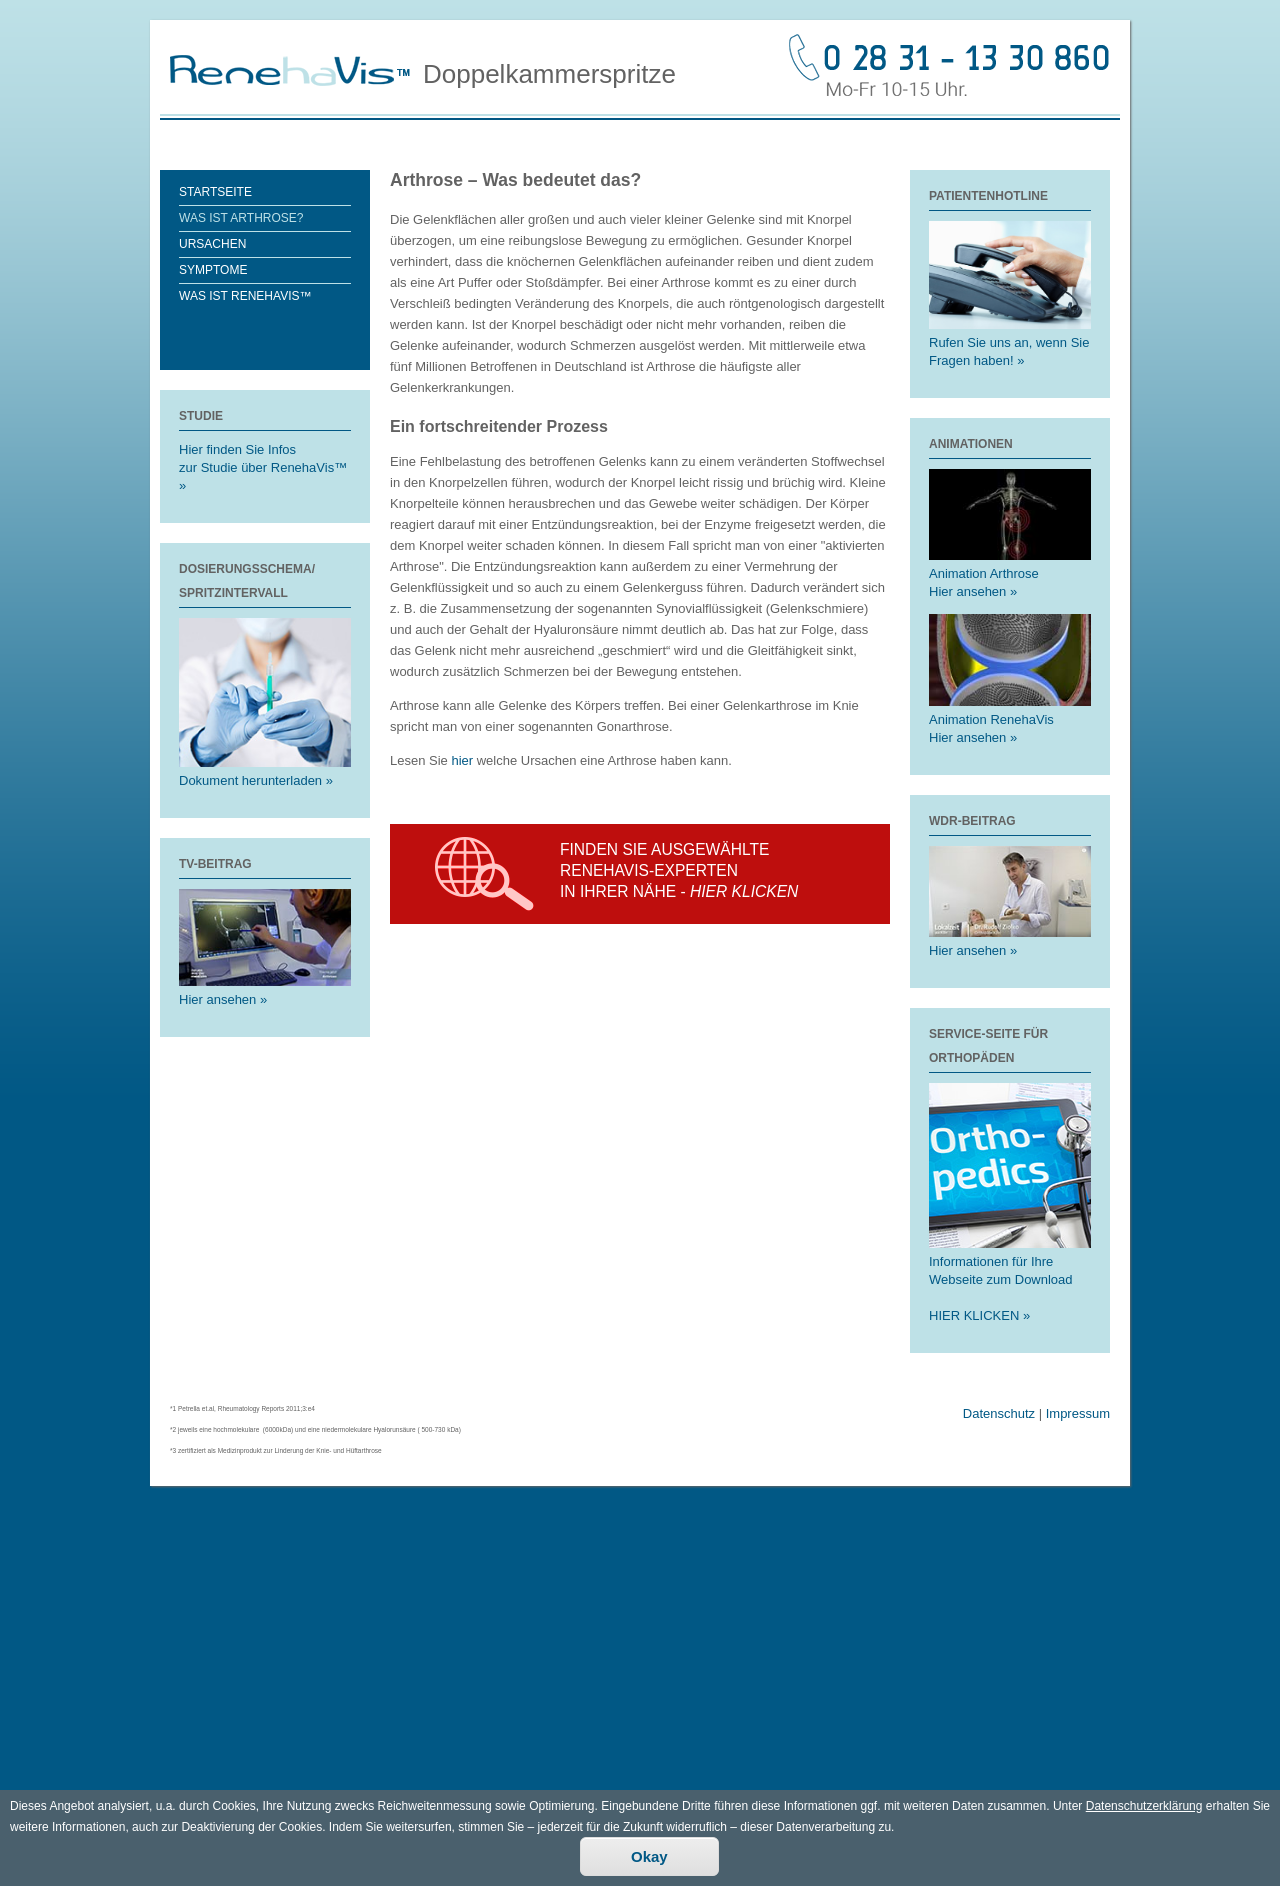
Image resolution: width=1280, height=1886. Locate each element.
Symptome (213, 270)
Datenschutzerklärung (1144, 1816)
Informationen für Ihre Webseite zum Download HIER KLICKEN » (1010, 1279)
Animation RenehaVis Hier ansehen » (1010, 719)
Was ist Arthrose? (241, 218)
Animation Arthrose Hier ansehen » (1010, 573)
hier (463, 760)
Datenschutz (999, 1413)
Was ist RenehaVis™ (245, 296)
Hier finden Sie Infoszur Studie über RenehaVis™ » (263, 467)
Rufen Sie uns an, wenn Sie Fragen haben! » (1010, 342)
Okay (649, 1866)
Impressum (1078, 1413)
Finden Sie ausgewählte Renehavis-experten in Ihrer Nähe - (679, 870)
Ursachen (212, 244)
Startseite (215, 192)
